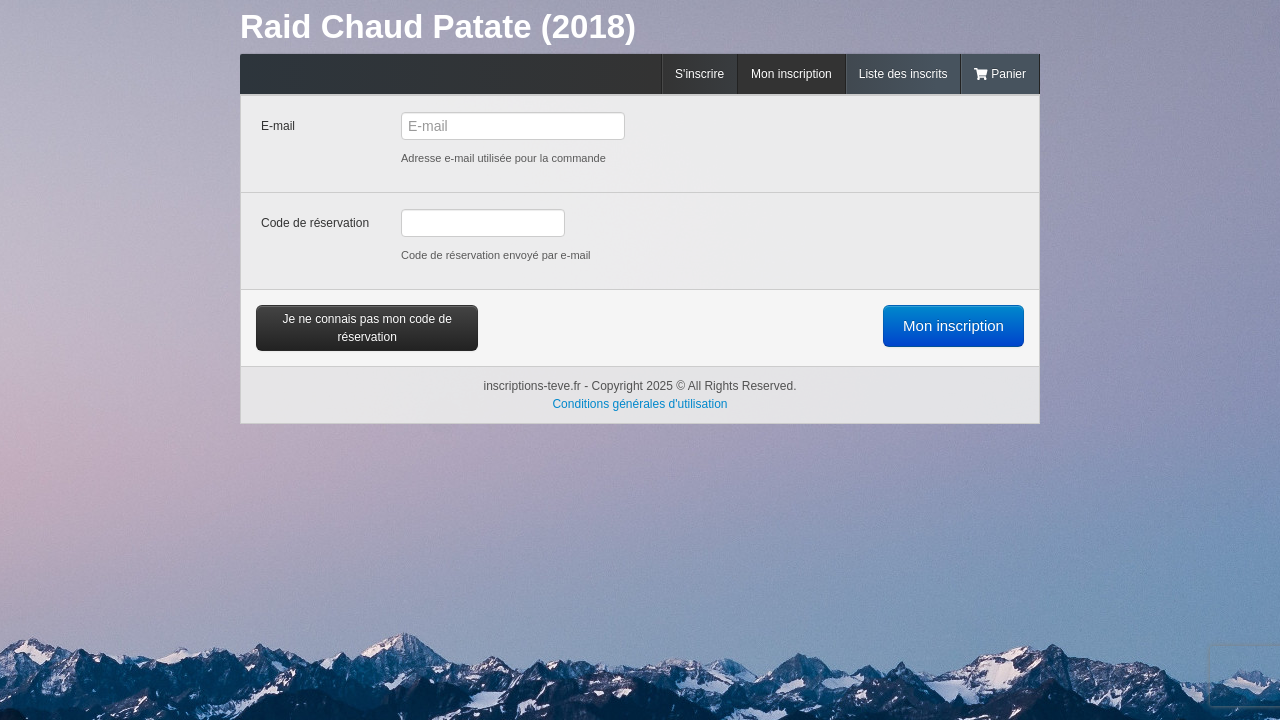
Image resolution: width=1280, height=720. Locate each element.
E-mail (278, 126)
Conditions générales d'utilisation (639, 404)
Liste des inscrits (903, 74)
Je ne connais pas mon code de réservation (366, 328)
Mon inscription (791, 74)
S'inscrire (699, 74)
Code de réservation (315, 223)
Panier (1000, 74)
